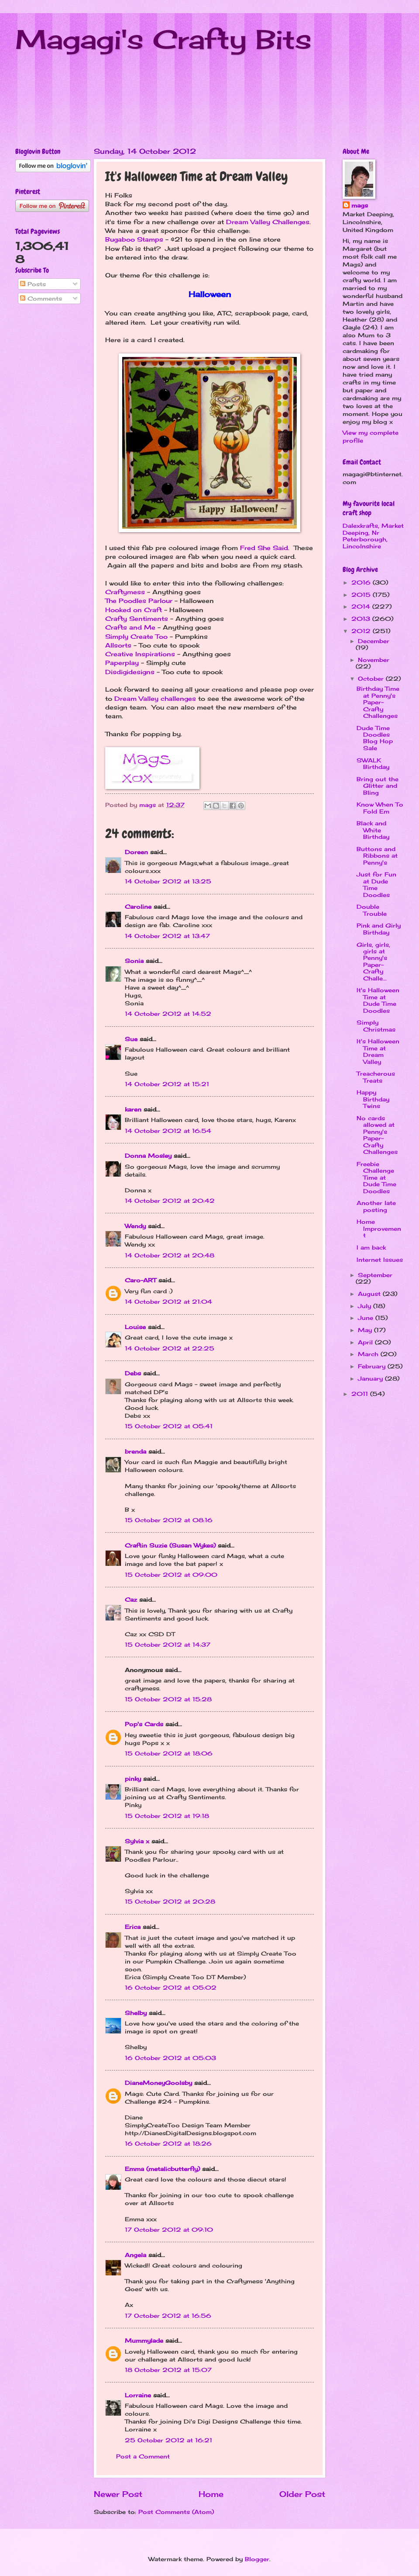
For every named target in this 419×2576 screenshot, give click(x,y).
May (366, 1329)
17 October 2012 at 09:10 (169, 2229)
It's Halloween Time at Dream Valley (378, 1051)
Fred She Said (264, 547)
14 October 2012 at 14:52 (168, 1013)
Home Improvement (379, 1228)
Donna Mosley (148, 1155)
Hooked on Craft (133, 609)
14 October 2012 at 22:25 (169, 1348)
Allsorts (118, 645)
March (369, 1353)
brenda (135, 1451)
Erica (133, 1926)
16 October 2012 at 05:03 (170, 2057)
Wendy (135, 1225)
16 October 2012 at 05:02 (170, 1987)
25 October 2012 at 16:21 (168, 2440)
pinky (133, 1778)
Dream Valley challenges (155, 698)
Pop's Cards (144, 1724)
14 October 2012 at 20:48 (169, 1255)
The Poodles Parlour (138, 600)
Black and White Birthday (373, 830)
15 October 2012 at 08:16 (169, 1520)
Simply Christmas (376, 1025)
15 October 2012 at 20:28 (170, 1901)
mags (359, 205)
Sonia (134, 960)
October (372, 678)
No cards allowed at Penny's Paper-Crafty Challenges (377, 1135)
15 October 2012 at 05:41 (169, 1426)
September (375, 1274)
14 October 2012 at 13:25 (168, 881)
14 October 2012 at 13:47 (167, 935)
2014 (361, 606)
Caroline (138, 906)
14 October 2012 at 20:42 (170, 1200)
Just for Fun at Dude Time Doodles (376, 884)
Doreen (136, 851)
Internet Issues (380, 1259)
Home (211, 2494)
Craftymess (125, 592)
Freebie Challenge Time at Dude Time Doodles (376, 1177)
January (371, 1378)
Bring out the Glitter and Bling (377, 786)
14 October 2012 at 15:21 (167, 1083)
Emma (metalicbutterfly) (162, 2168)
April (366, 1342)
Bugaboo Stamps (134, 239)
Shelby (136, 2012)
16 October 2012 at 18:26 (168, 2143)
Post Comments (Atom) (176, 2511)
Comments (41, 298)
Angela (135, 2254)
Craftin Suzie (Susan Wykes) (170, 1545)
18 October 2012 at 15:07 (168, 2369)
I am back (371, 1247)
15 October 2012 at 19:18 (167, 1815)
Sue (131, 1038)
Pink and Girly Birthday (379, 928)
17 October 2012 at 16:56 (168, 2315)
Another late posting (376, 1206)
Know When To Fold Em (380, 807)
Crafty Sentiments (136, 618)
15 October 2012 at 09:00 (171, 1574)
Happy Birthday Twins (373, 1099)
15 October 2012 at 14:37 (167, 1644)
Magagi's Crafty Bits (163, 39)
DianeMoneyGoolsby (158, 2082)
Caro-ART (140, 1280)
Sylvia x (137, 1841)
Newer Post (118, 2494)
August (370, 1293)
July (365, 1305)
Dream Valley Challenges (267, 221)
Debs (133, 1373)
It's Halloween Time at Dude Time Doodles (378, 1000)
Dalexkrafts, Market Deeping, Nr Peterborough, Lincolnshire (373, 535)
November (373, 659)
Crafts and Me (130, 627)
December (373, 640)
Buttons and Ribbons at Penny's (377, 855)
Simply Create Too (136, 636)
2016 (362, 582)
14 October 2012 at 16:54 (168, 1130)
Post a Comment (143, 2456)
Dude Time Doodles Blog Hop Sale (375, 737)
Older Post (302, 2494)
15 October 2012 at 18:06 (169, 1753)
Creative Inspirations (140, 654)
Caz (131, 1599)
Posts (33, 283)
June (366, 1317)
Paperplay (122, 662)
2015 (362, 594)
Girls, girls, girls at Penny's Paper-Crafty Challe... (373, 961)
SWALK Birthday (373, 763)
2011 (360, 1393)
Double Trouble (372, 910)
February (373, 1366)
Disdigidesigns (130, 671)
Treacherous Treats (376, 1077)
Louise (135, 1326)
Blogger (257, 2558)
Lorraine (138, 2395)
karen (133, 1109)
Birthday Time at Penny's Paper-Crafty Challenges (378, 702)
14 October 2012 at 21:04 (168, 1301)
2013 (361, 618)
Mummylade (144, 2340)
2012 (362, 630)
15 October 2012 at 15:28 (168, 1699)
